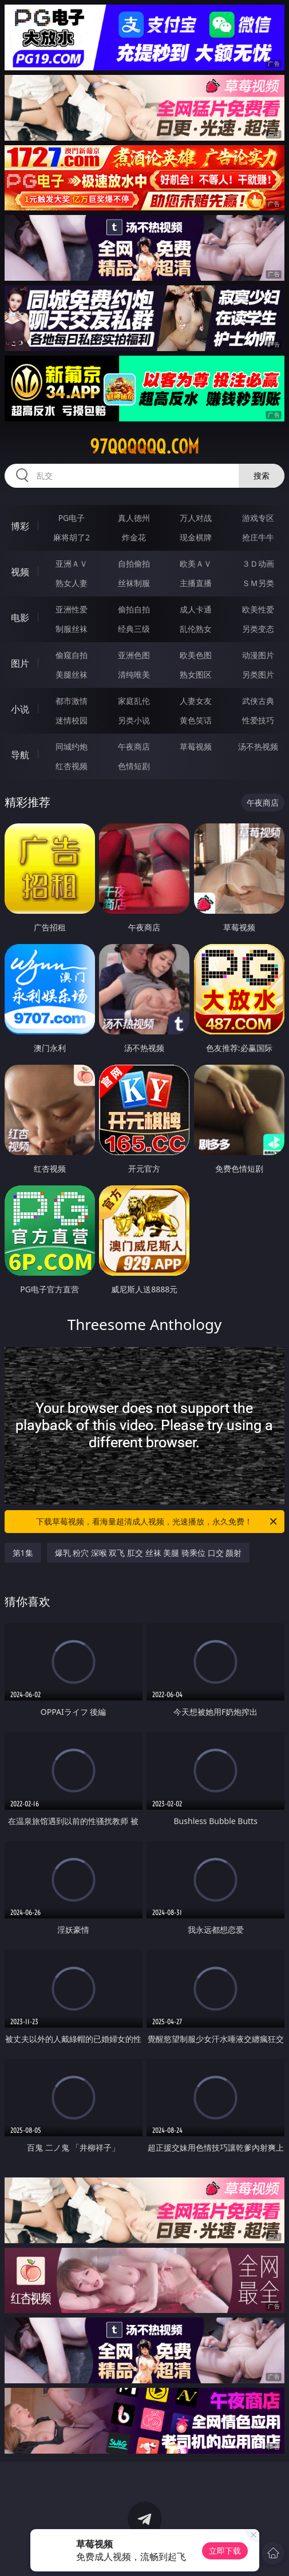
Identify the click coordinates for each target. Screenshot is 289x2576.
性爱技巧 (258, 720)
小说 (20, 709)
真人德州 (134, 517)
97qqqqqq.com (144, 446)
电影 (20, 617)
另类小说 (134, 720)
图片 (20, 663)
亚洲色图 (134, 655)
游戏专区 (258, 517)
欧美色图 (196, 655)
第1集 (23, 1552)
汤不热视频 (258, 746)
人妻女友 (196, 700)
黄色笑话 (196, 720)
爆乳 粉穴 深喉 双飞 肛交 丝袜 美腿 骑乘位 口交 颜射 (148, 1552)
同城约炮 (72, 746)
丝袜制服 (134, 583)
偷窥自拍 (72, 655)
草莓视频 (196, 746)
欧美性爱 (258, 609)
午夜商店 (134, 746)
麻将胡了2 (71, 537)
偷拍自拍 (134, 609)
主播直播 (196, 583)
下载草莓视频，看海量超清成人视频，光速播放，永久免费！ (157, 1521)
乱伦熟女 (196, 628)
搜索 (262, 475)
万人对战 (196, 517)
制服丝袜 (72, 628)
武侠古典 (258, 700)
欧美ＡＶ (196, 563)
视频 (20, 572)
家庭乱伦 (134, 700)
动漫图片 (258, 655)
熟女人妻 (72, 583)
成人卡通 (196, 609)
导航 (20, 754)
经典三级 (134, 628)
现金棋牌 (196, 537)
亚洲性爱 (72, 609)
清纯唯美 (134, 674)
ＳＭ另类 (258, 583)
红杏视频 (72, 766)
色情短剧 (134, 766)
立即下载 (225, 2550)
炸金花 (134, 537)
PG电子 (71, 517)
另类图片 (258, 674)
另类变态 (258, 628)
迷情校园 (72, 720)
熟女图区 (196, 674)
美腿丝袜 (72, 674)
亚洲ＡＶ (72, 563)
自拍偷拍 (134, 563)
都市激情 (72, 700)
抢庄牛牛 (258, 537)
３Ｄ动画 (258, 563)
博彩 (20, 526)
